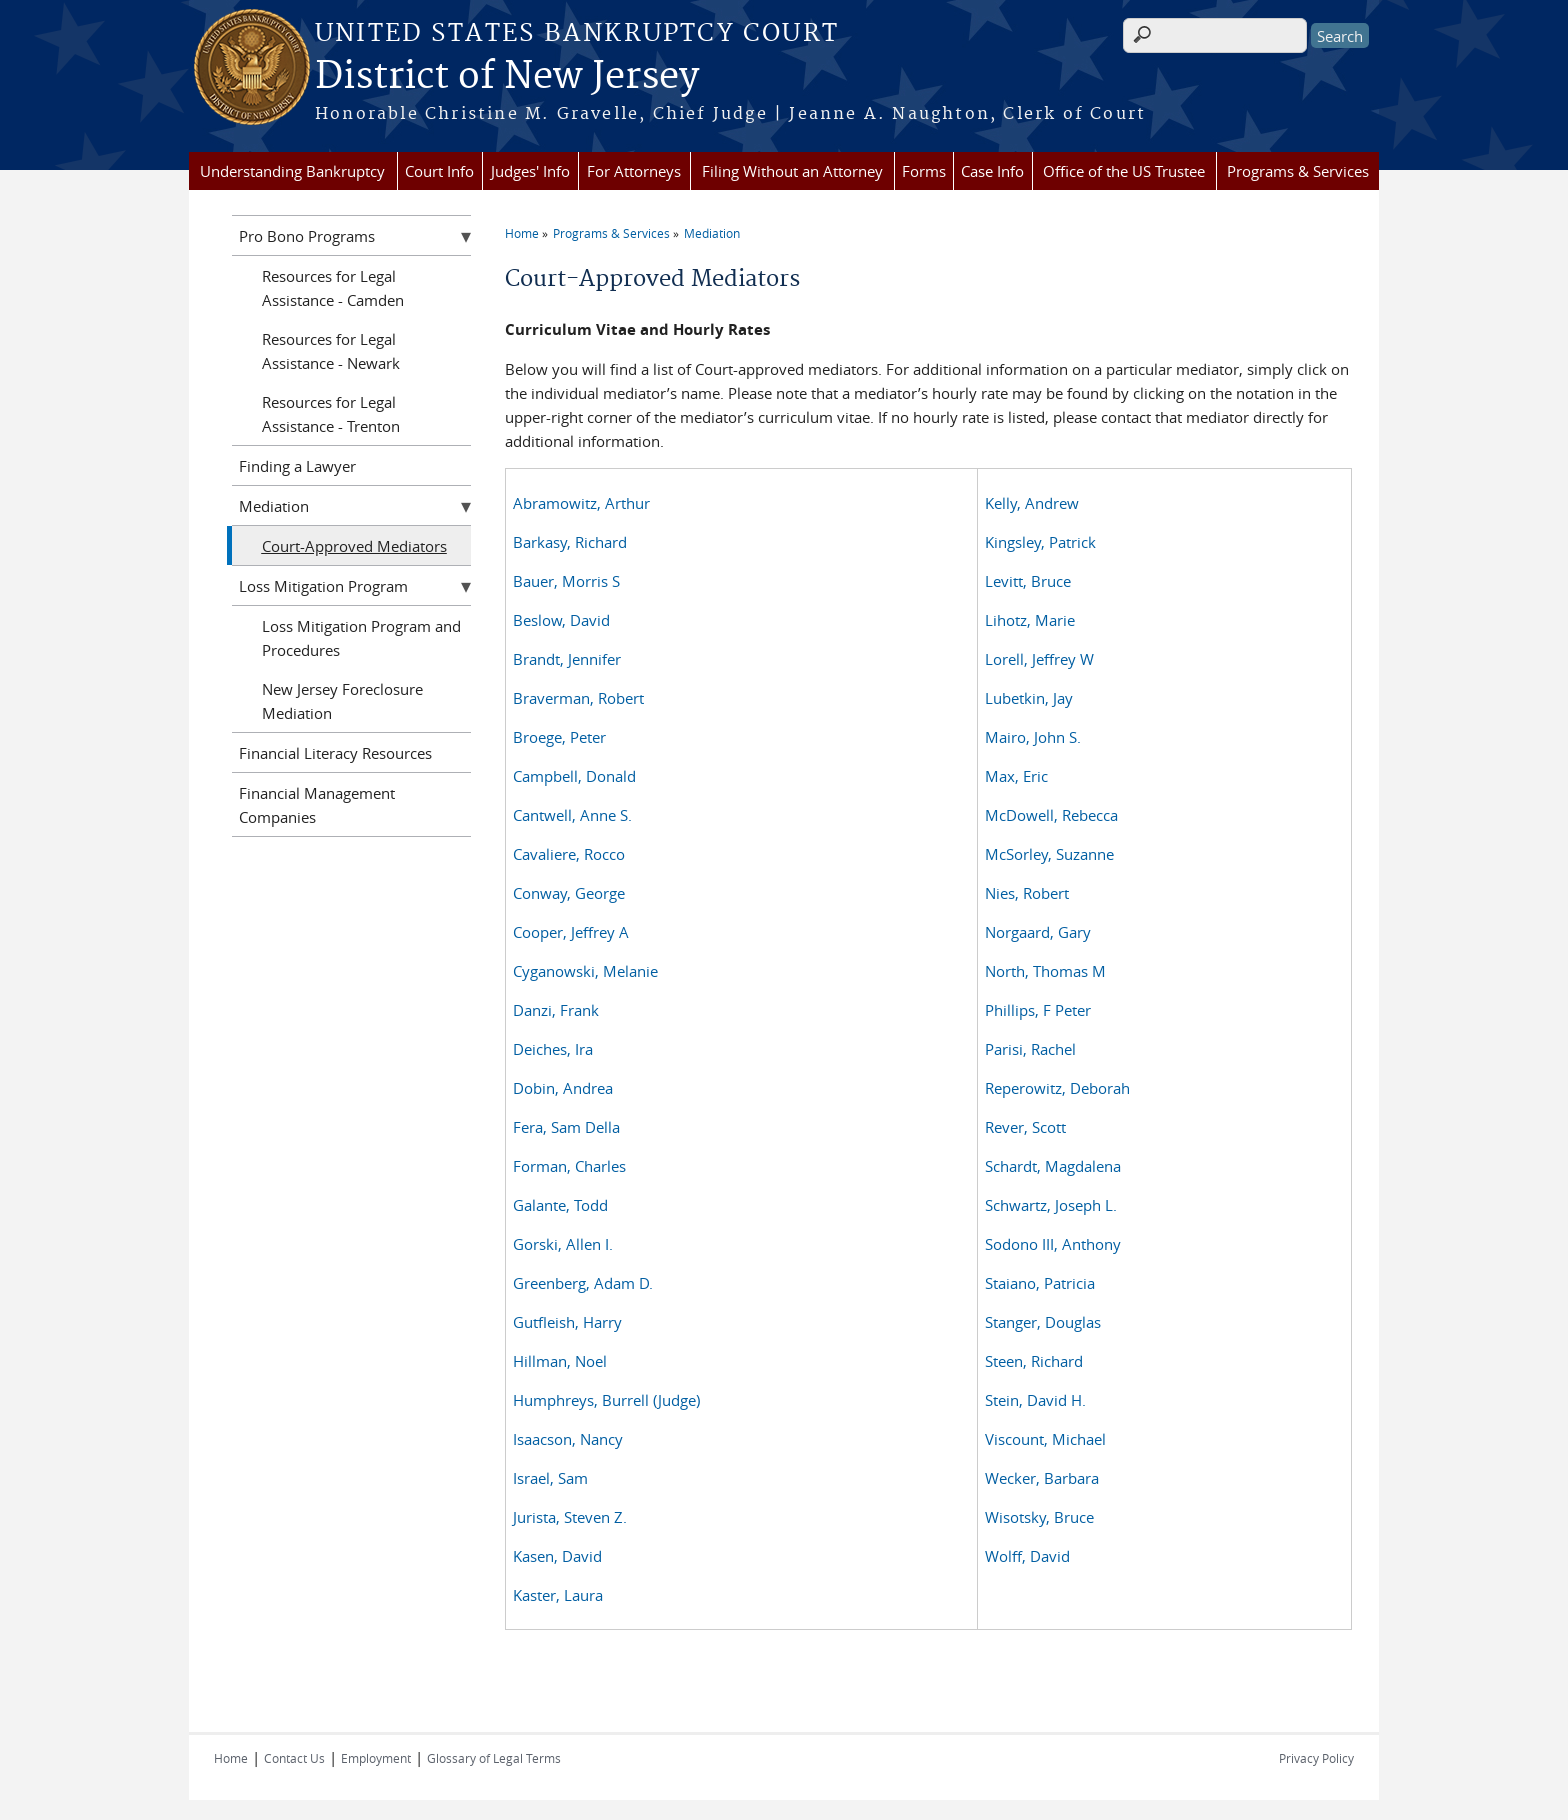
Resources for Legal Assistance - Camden (333, 288)
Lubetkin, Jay (1029, 698)
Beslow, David (561, 620)
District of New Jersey (507, 77)
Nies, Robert (1027, 893)
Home (522, 233)
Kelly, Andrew (1032, 503)
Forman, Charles (569, 1166)
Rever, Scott (1025, 1127)
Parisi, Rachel (1030, 1049)
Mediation (712, 233)
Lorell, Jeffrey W (1039, 659)
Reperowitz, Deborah (1057, 1088)
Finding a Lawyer (297, 466)
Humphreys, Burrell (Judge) (606, 1400)
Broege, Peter (559, 737)
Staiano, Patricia (1040, 1283)
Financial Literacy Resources (335, 753)
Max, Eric (1016, 776)
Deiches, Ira (553, 1049)
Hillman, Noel (560, 1361)
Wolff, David (1027, 1556)
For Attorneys (634, 171)
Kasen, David (557, 1556)
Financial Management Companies (317, 805)
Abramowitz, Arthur (581, 503)
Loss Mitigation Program (323, 586)
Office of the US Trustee (1124, 171)
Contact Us (294, 1758)
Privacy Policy (1316, 1758)
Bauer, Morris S (566, 581)
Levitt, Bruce (1028, 581)
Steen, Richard (1034, 1361)
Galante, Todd (560, 1205)
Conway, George (569, 893)
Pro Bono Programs (307, 236)
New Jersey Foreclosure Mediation (342, 701)
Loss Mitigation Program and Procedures (361, 638)
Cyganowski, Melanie (585, 971)
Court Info (439, 171)
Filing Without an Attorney (792, 171)
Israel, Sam (550, 1478)
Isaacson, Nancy (568, 1439)
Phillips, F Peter (1038, 1010)
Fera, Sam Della (566, 1127)
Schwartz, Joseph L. (1051, 1205)
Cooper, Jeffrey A (571, 932)
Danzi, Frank (556, 1010)
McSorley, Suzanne (1049, 854)
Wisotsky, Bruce (1039, 1517)
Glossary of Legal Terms (494, 1758)
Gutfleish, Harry (567, 1322)
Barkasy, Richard (570, 542)
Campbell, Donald (574, 776)
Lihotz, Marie (1030, 620)
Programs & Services (1298, 171)
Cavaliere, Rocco (569, 854)
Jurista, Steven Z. (570, 1517)
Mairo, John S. (1033, 737)
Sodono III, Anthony (1053, 1244)
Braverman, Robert (578, 698)
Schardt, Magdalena (1053, 1166)
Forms (924, 171)
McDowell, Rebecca (1051, 815)
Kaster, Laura (558, 1595)
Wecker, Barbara (1042, 1478)
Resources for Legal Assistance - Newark (331, 351)
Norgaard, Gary (1038, 932)
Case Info (992, 171)
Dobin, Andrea (563, 1088)
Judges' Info (530, 171)
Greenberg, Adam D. (583, 1283)
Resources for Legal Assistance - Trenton (331, 414)
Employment (376, 1758)
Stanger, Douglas (1043, 1322)
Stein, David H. (1035, 1400)
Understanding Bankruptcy (292, 171)
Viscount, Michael (1045, 1439)
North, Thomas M (1045, 971)
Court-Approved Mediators (354, 546)
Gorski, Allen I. (563, 1244)
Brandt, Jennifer (567, 659)
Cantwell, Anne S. (572, 815)
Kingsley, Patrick (1040, 542)
